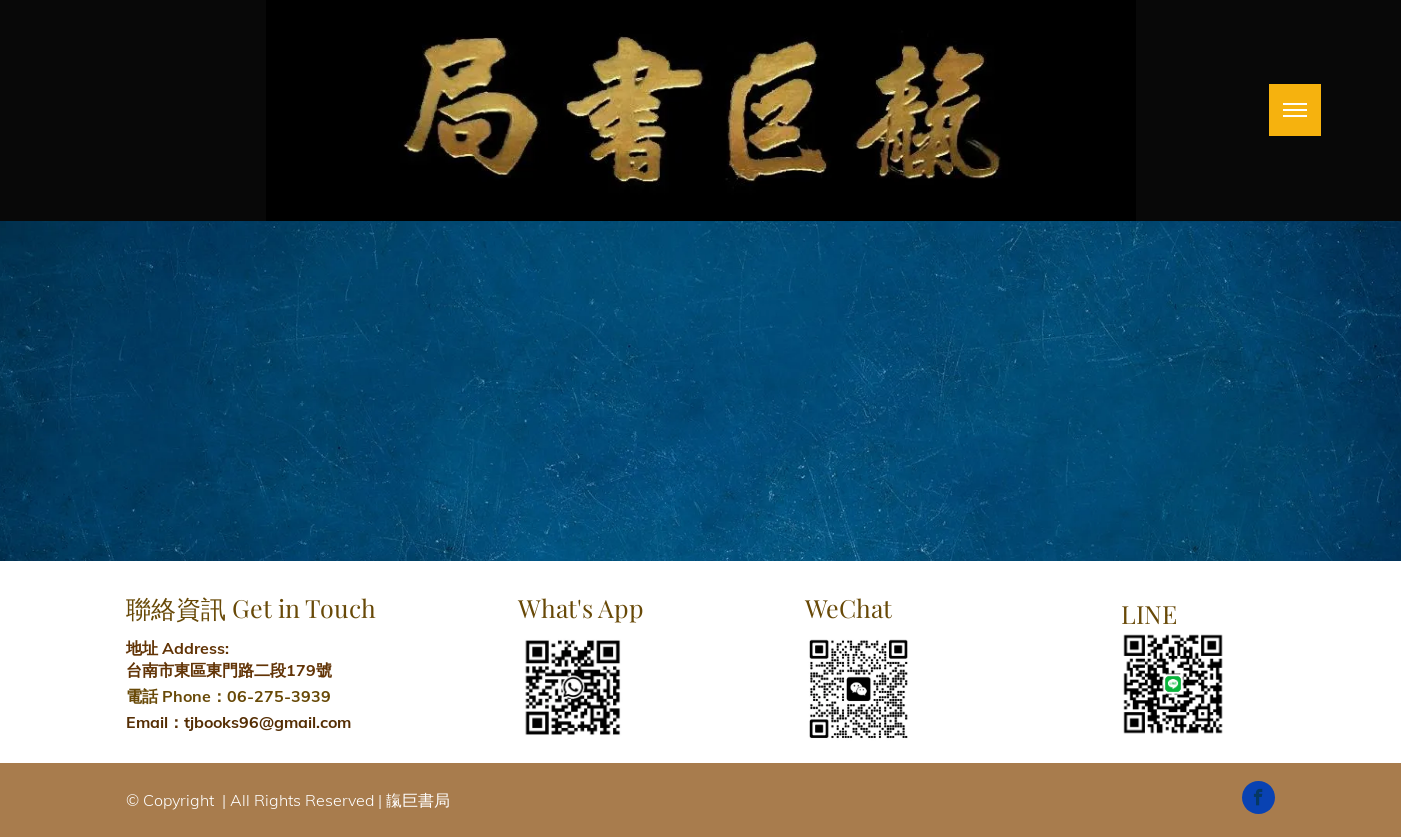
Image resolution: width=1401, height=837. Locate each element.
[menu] (1295, 110)
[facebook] (1258, 800)
